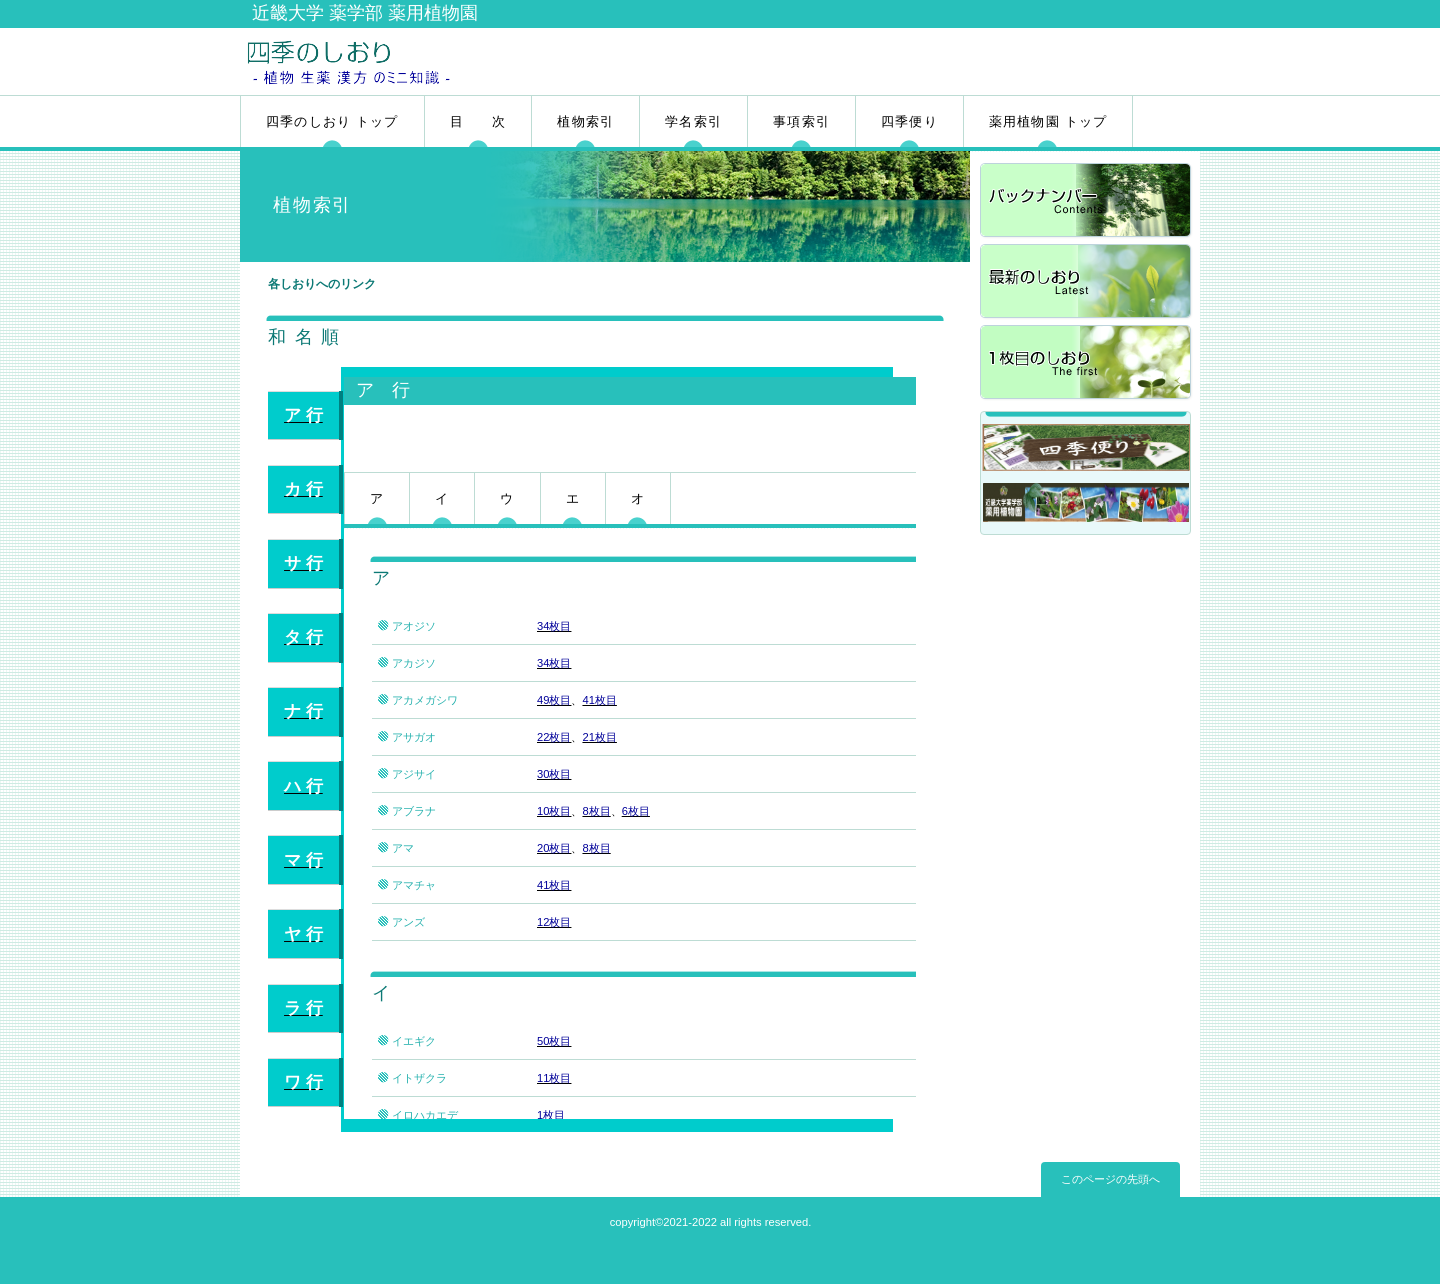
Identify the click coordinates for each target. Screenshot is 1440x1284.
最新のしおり (1087, 282)
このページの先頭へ (1110, 1179)
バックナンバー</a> (1087, 201)
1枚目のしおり (1087, 363)
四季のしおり (477, 61)
